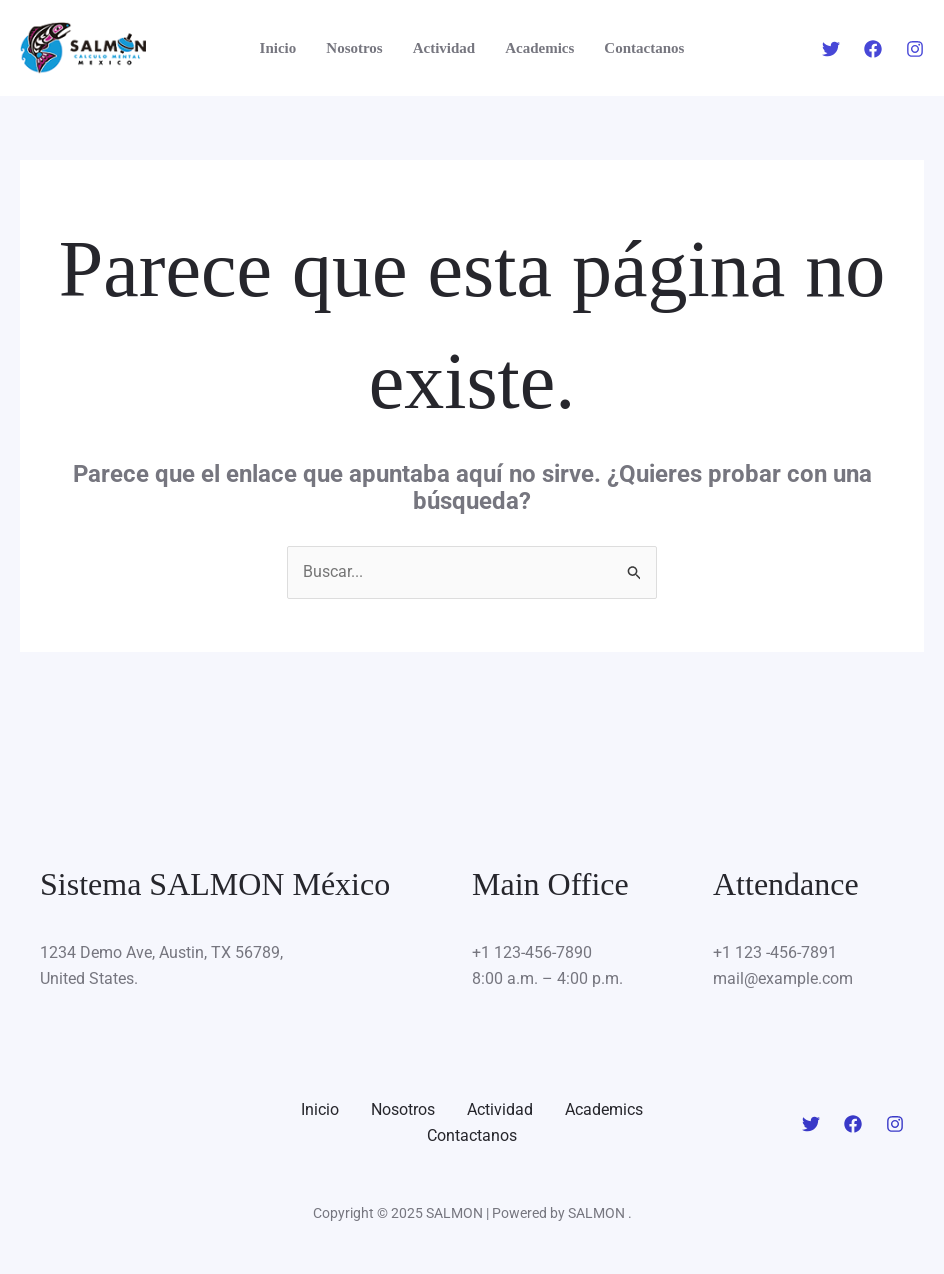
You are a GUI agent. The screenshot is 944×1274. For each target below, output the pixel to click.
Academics (539, 48)
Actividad (444, 48)
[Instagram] (915, 49)
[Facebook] (873, 49)
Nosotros (354, 48)
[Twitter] (831, 49)
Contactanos (644, 48)
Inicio (278, 48)
